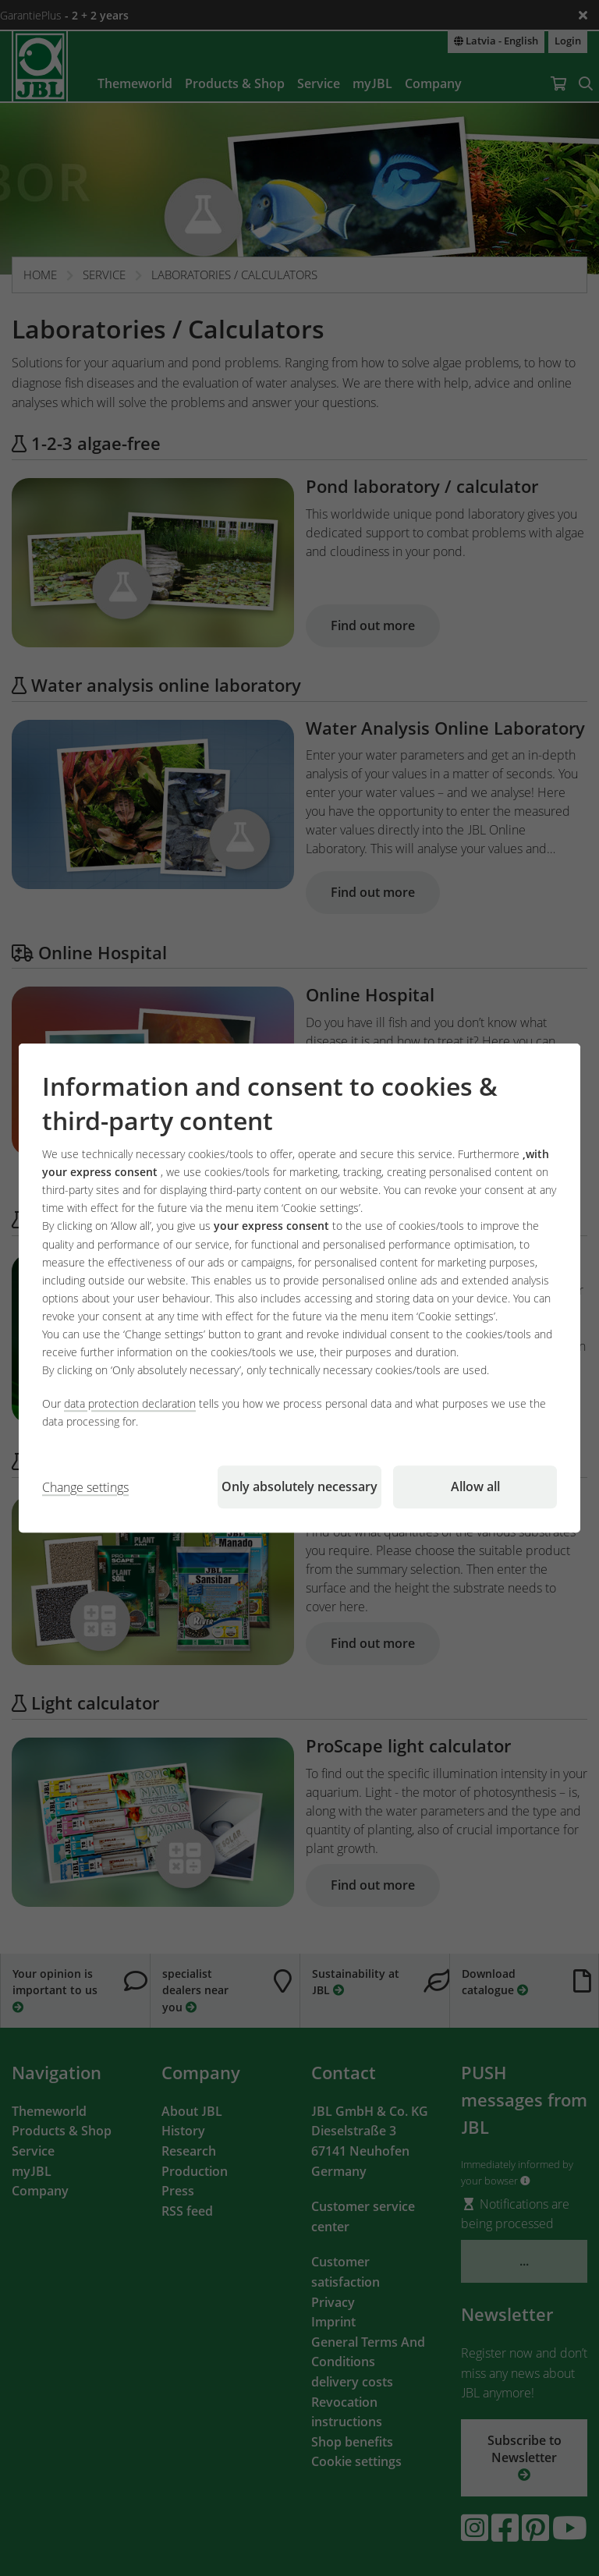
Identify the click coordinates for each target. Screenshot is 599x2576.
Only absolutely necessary (299, 1486)
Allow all (475, 1486)
